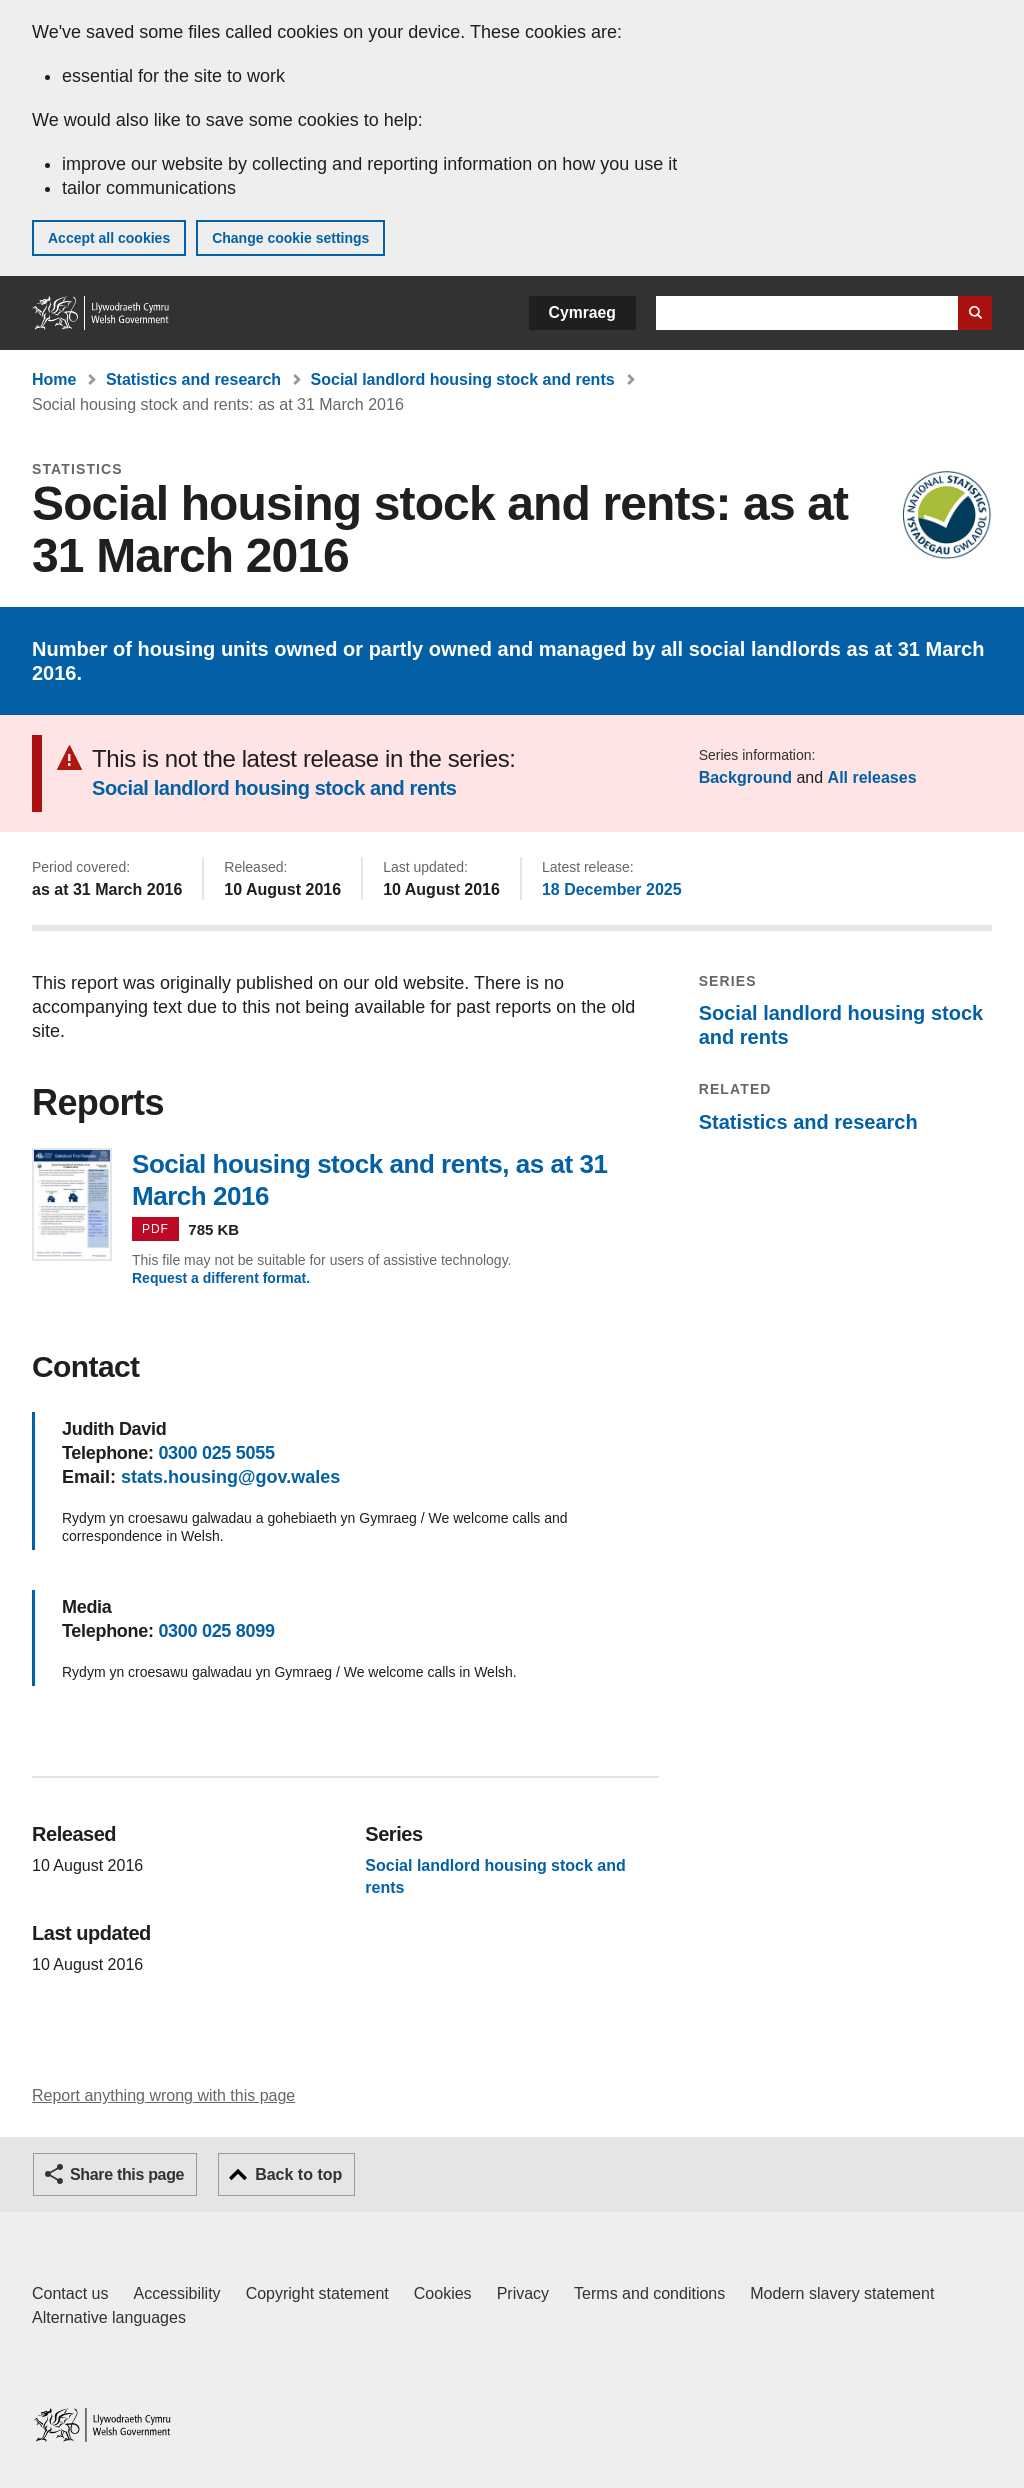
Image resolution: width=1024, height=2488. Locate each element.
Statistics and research (193, 379)
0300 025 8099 (216, 1631)
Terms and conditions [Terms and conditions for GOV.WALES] (649, 2293)
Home (54, 379)
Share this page (127, 2174)
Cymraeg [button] (582, 312)
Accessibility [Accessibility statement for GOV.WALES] (176, 2293)
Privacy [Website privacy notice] (523, 2293)
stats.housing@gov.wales (230, 1477)
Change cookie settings (290, 238)
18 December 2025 (612, 889)
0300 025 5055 (216, 1453)
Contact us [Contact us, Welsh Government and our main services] (70, 2293)
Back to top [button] (298, 2174)
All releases (872, 777)
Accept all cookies (109, 238)
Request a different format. (221, 1278)
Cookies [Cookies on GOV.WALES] (443, 2293)
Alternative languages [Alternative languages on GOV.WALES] (109, 2317)
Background (745, 777)
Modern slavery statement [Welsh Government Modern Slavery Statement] (842, 2293)
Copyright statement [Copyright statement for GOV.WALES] (317, 2293)
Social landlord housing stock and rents (463, 379)
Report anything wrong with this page (163, 2095)
